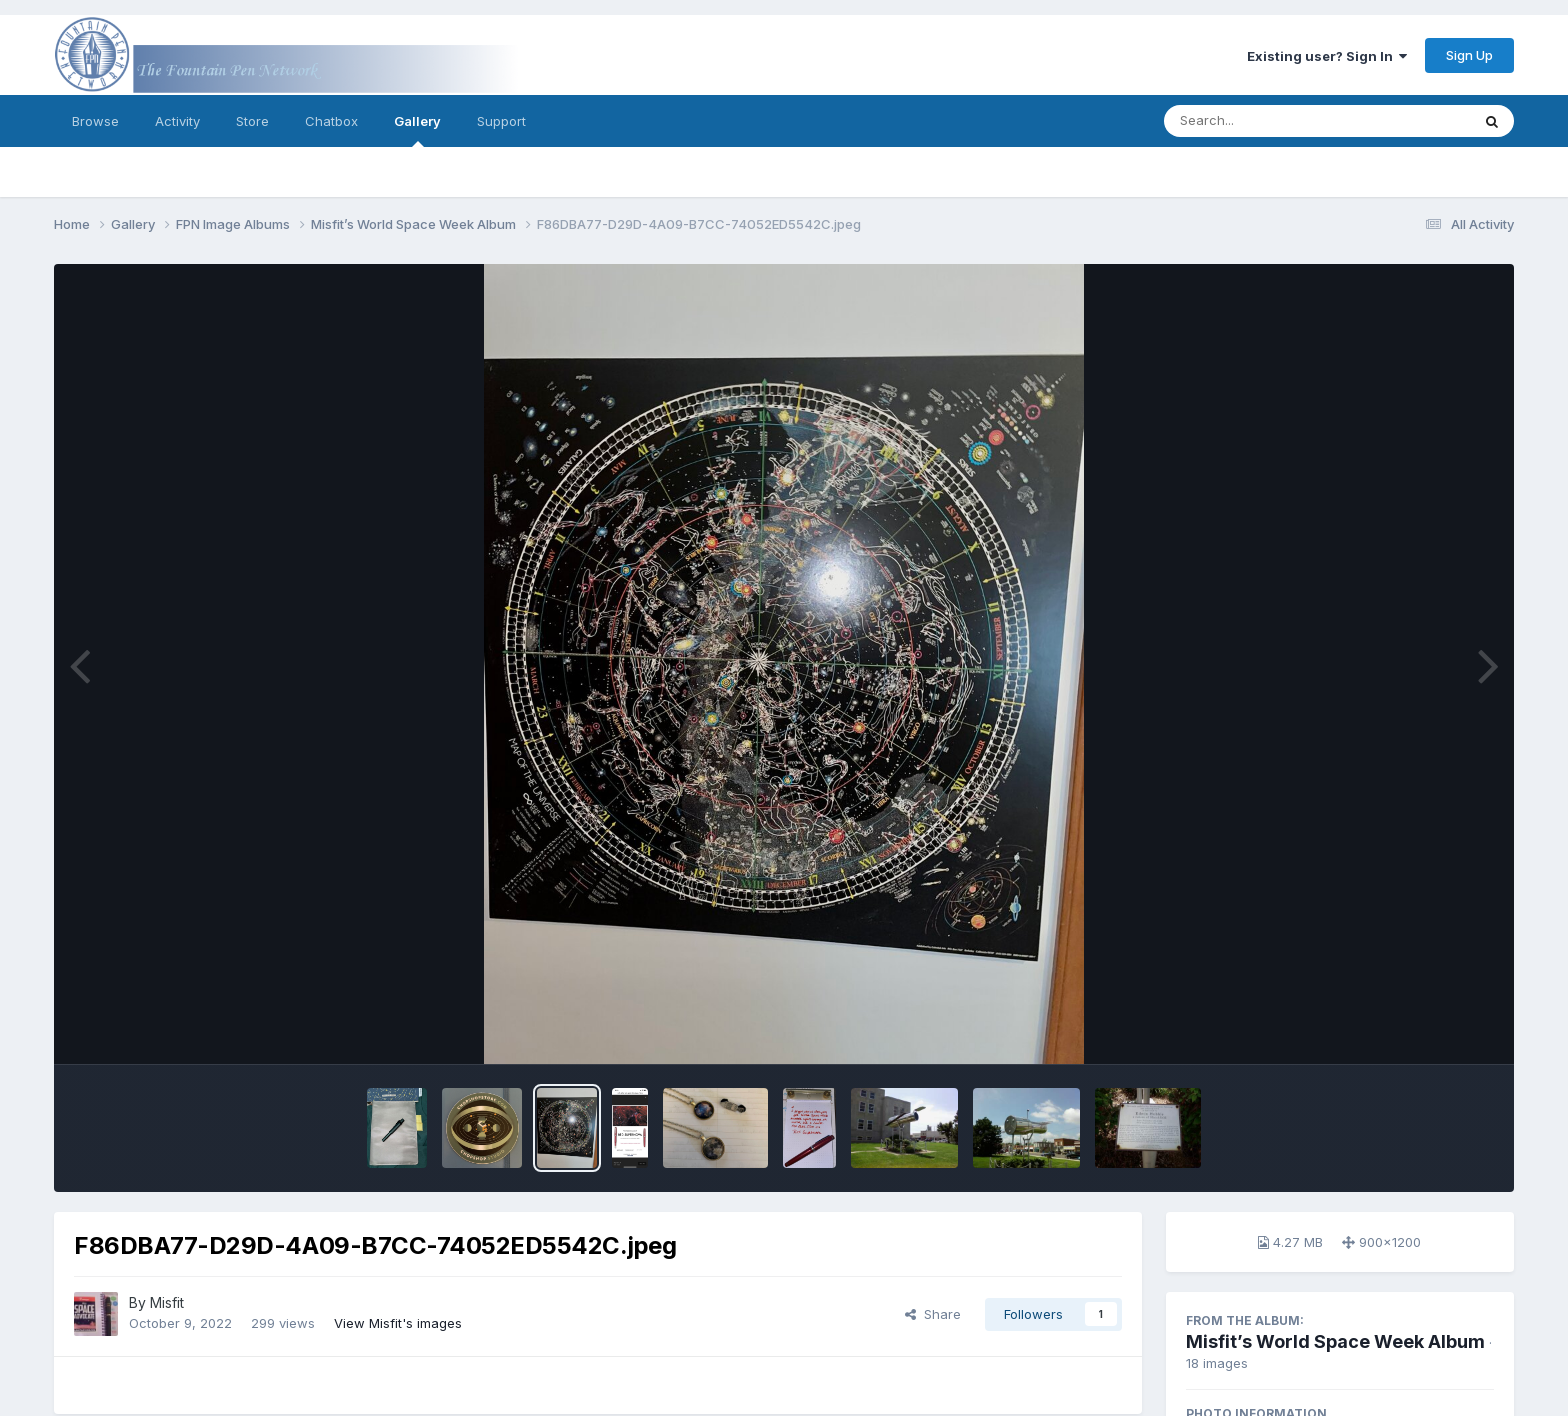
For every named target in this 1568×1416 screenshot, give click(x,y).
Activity (177, 121)
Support (501, 121)
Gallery (417, 130)
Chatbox (331, 121)
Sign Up (1469, 55)
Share (933, 1314)
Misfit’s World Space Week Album (1335, 1341)
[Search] (1262, 121)
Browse (95, 121)
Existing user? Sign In (1327, 56)
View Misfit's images (398, 1323)
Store (252, 121)
